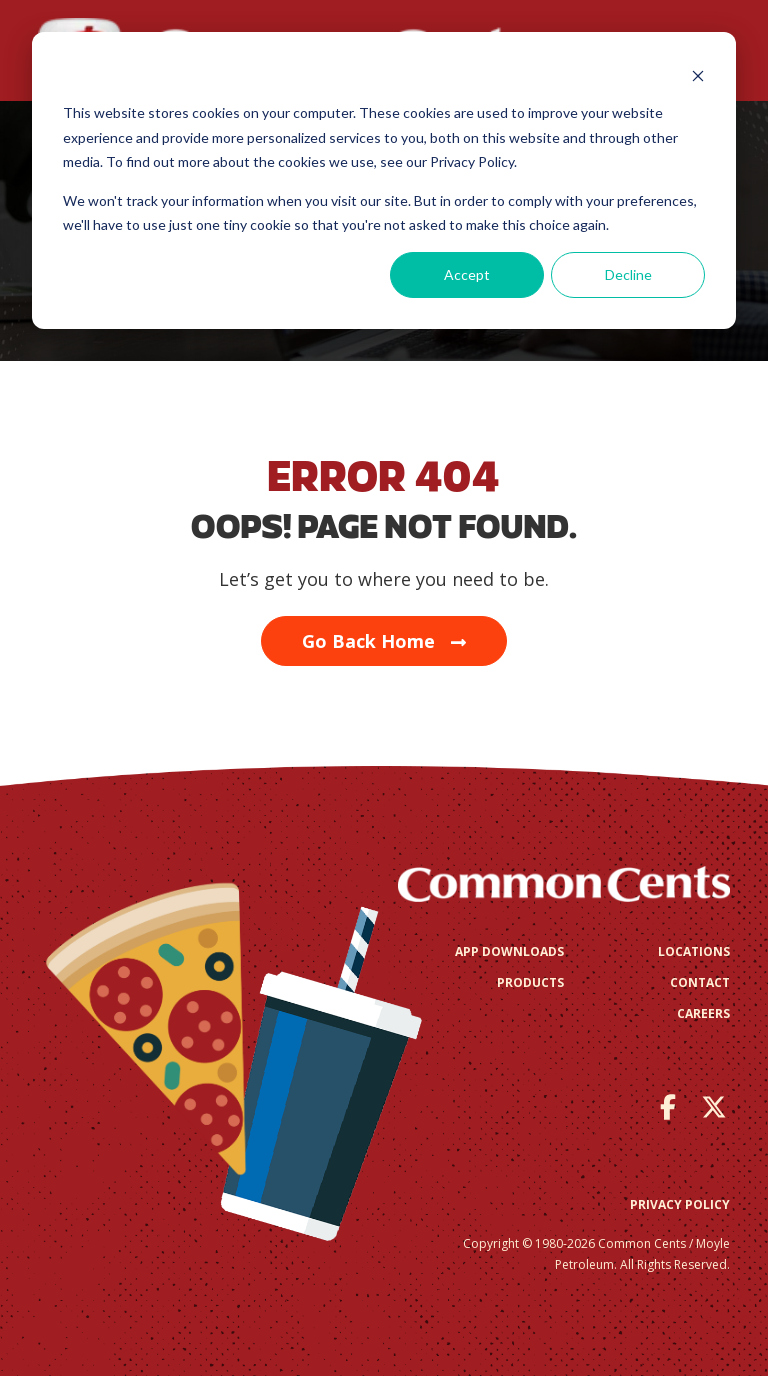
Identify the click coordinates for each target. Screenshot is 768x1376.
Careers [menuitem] (703, 1013)
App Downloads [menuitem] (509, 951)
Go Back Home (384, 641)
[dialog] (384, 180)
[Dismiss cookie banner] (698, 75)
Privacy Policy (680, 1204)
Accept (467, 274)
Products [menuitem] (530, 982)
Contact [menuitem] (700, 982)
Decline (628, 274)
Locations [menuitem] (694, 951)
